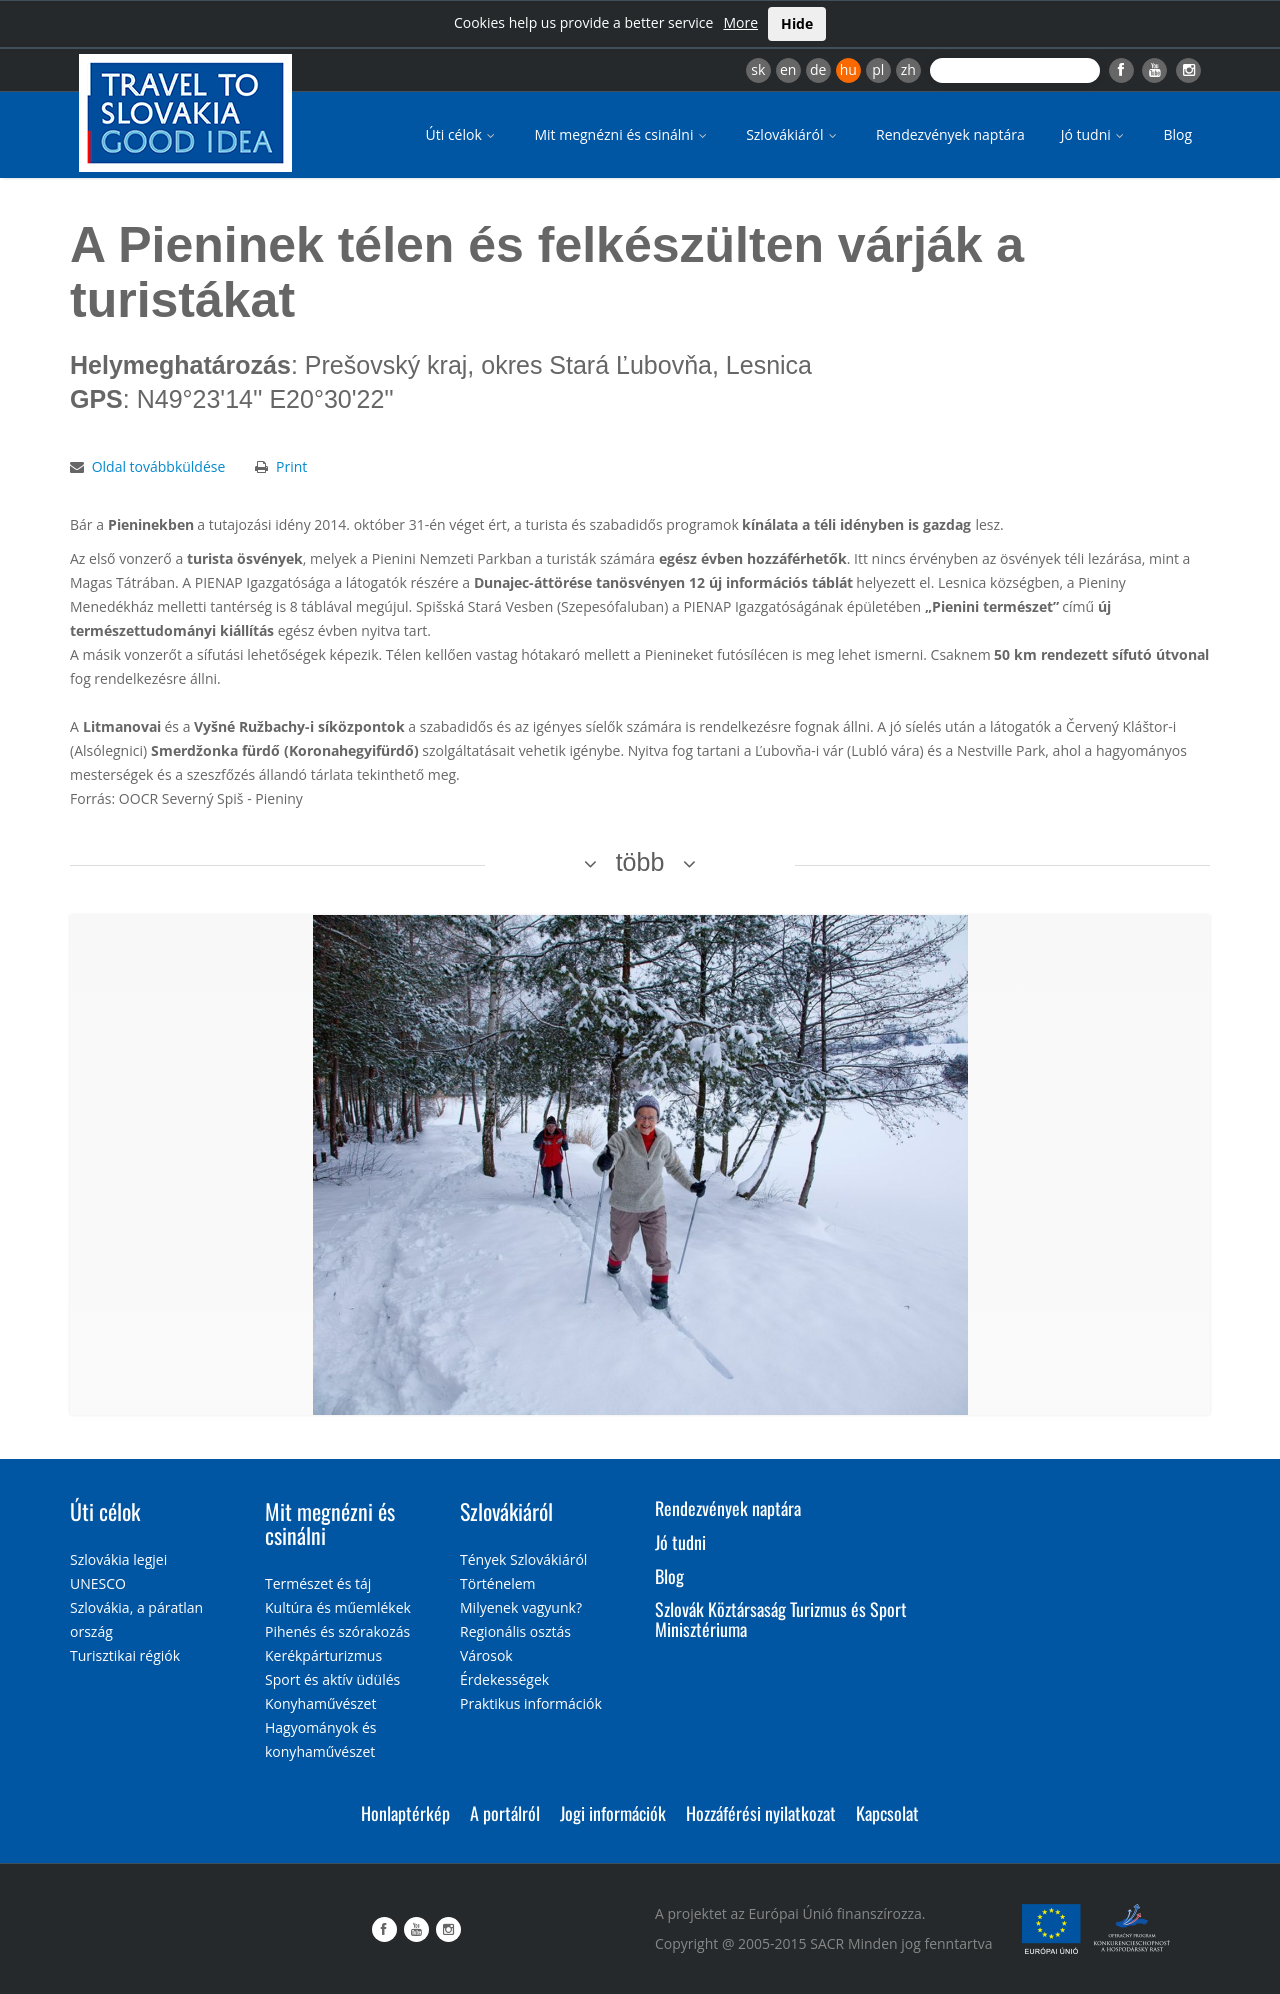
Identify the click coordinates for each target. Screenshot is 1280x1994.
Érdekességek (504, 1679)
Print (291, 466)
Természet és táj (318, 1583)
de (818, 69)
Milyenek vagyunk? (521, 1607)
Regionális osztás (515, 1631)
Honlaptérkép (405, 1813)
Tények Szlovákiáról (523, 1559)
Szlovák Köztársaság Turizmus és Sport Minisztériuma (781, 1619)
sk (758, 69)
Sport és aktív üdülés (332, 1679)
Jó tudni (1094, 134)
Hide (797, 23)
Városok (486, 1655)
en (788, 69)
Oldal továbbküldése (159, 466)
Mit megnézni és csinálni (622, 134)
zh (908, 69)
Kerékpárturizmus (323, 1655)
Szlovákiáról (793, 134)
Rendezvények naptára (950, 134)
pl (878, 69)
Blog (1177, 134)
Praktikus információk (531, 1703)
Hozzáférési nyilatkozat (761, 1813)
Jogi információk (613, 1813)
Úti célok (462, 134)
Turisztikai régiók (125, 1655)
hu (848, 69)
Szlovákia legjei (118, 1559)
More (740, 22)
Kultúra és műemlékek (338, 1607)
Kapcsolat (887, 1813)
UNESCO (98, 1583)
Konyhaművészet (320, 1703)
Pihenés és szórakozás (337, 1631)
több (640, 862)
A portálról (505, 1813)
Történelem (498, 1583)
